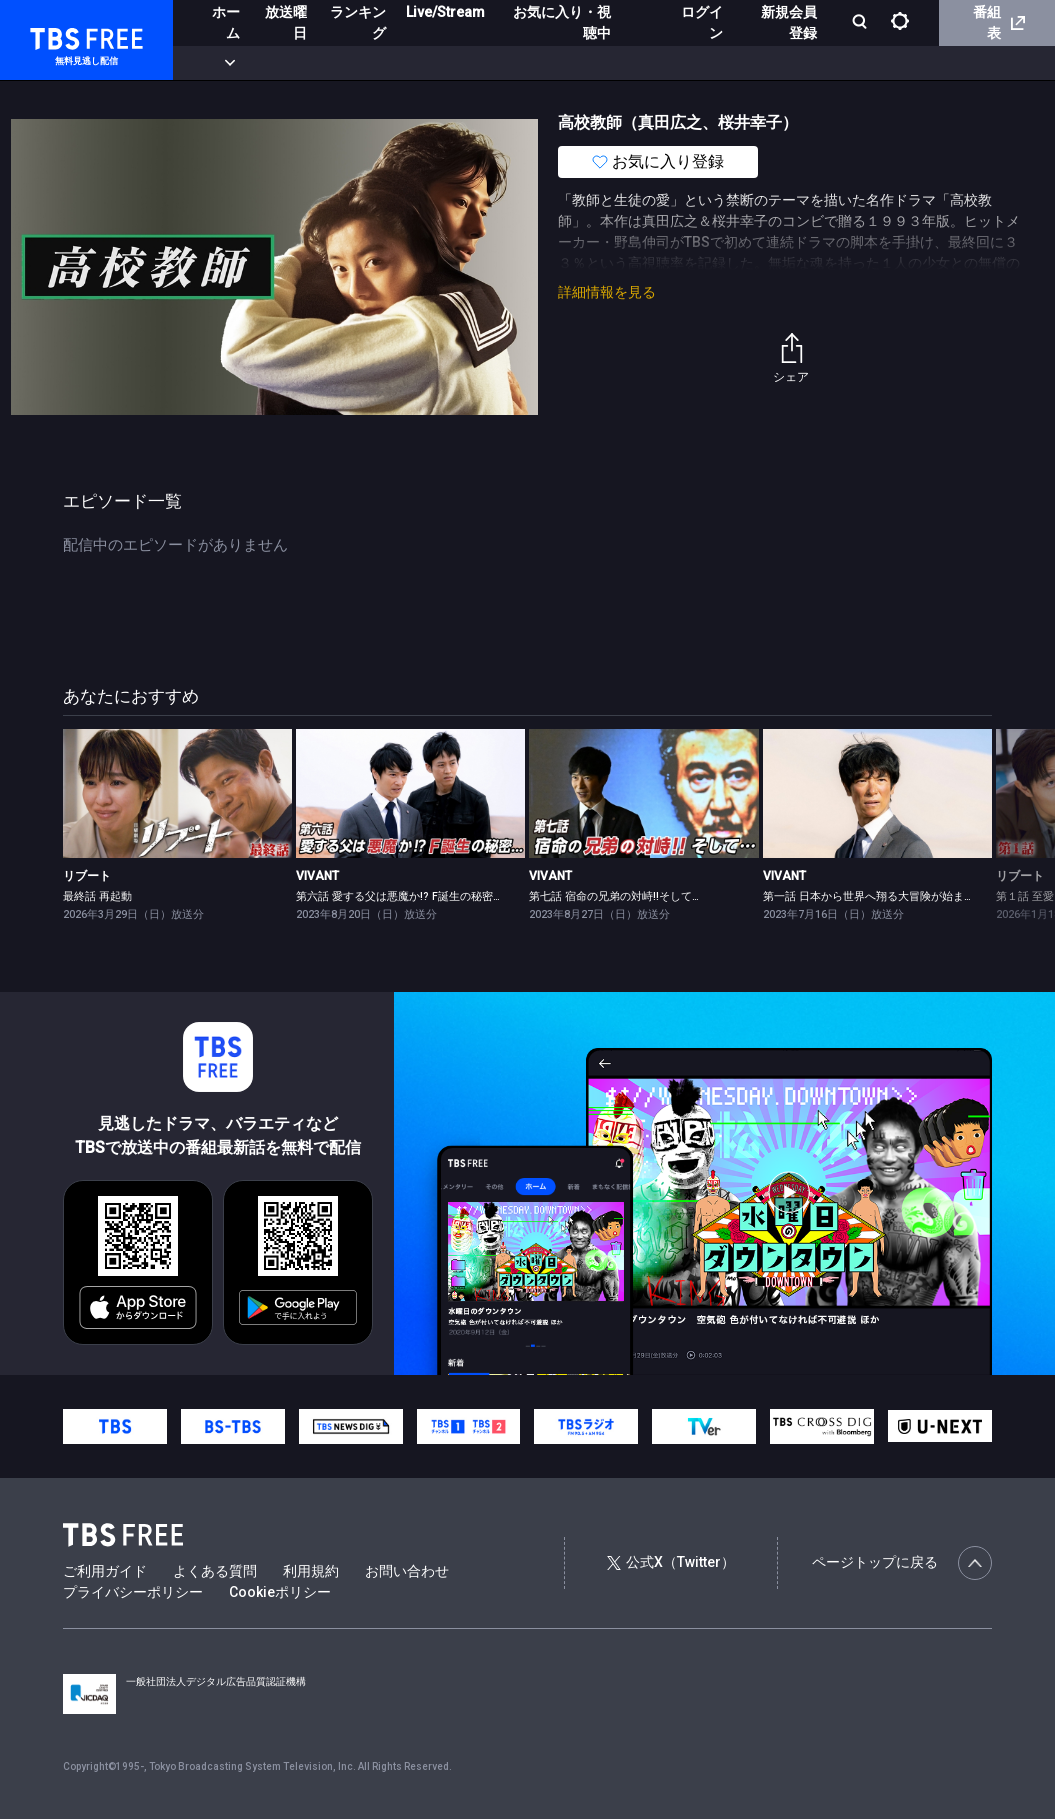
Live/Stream (445, 12)
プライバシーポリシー (133, 1592)
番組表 (999, 22)
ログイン (702, 22)
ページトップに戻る (902, 1563)
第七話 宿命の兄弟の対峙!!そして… (614, 896)
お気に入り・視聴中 (562, 22)
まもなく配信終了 (307, 63)
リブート (87, 876)
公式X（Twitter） (671, 1562)
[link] (177, 793)
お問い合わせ (407, 1571)
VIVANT (317, 876)
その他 (793, 63)
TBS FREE (53, 35)
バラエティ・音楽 (499, 63)
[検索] (861, 23)
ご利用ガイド (105, 1571)
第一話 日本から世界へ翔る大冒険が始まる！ (874, 896)
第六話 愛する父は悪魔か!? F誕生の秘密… (398, 896)
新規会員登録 (789, 22)
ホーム (226, 22)
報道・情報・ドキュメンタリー (661, 63)
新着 (217, 63)
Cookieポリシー (280, 1592)
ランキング (358, 22)
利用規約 (311, 1571)
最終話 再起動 (97, 896)
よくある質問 (215, 1571)
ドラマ (403, 63)
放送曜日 (286, 22)
